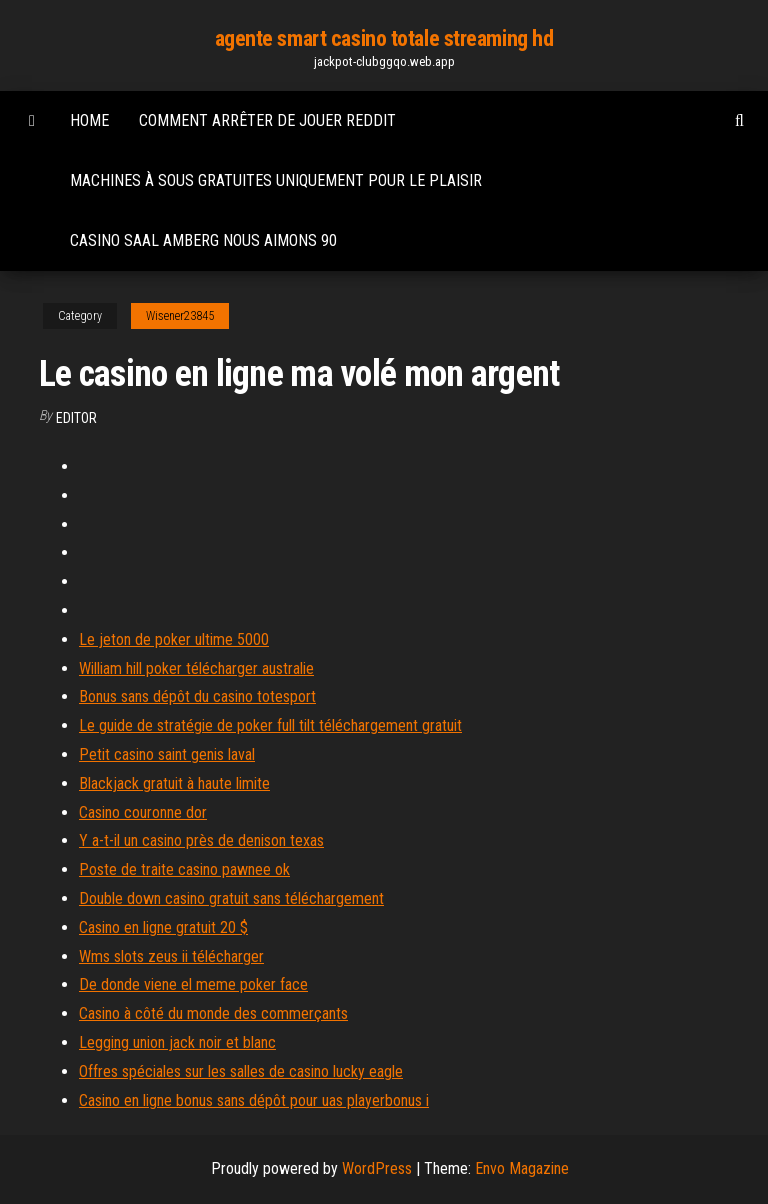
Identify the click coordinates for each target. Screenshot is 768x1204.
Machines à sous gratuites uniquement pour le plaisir (276, 180)
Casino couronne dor (143, 812)
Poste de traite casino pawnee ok (184, 869)
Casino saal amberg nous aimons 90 (203, 240)
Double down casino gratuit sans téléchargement (231, 898)
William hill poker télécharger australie (196, 668)
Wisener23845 (180, 316)
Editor (76, 418)
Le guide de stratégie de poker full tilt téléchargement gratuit (270, 725)
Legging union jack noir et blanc (177, 1042)
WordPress (377, 1168)
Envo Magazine (522, 1168)
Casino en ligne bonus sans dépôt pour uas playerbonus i (254, 1100)
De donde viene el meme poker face (193, 984)
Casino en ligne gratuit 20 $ (163, 927)
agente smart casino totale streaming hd (384, 38)
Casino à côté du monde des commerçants (213, 1013)
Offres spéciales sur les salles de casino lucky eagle (241, 1071)
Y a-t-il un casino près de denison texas (201, 840)
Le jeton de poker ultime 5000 (174, 639)
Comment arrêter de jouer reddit (267, 120)
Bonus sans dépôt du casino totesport (197, 696)
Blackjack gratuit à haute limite (174, 783)
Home (89, 120)
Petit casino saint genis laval (167, 754)
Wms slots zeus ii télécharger (171, 956)
